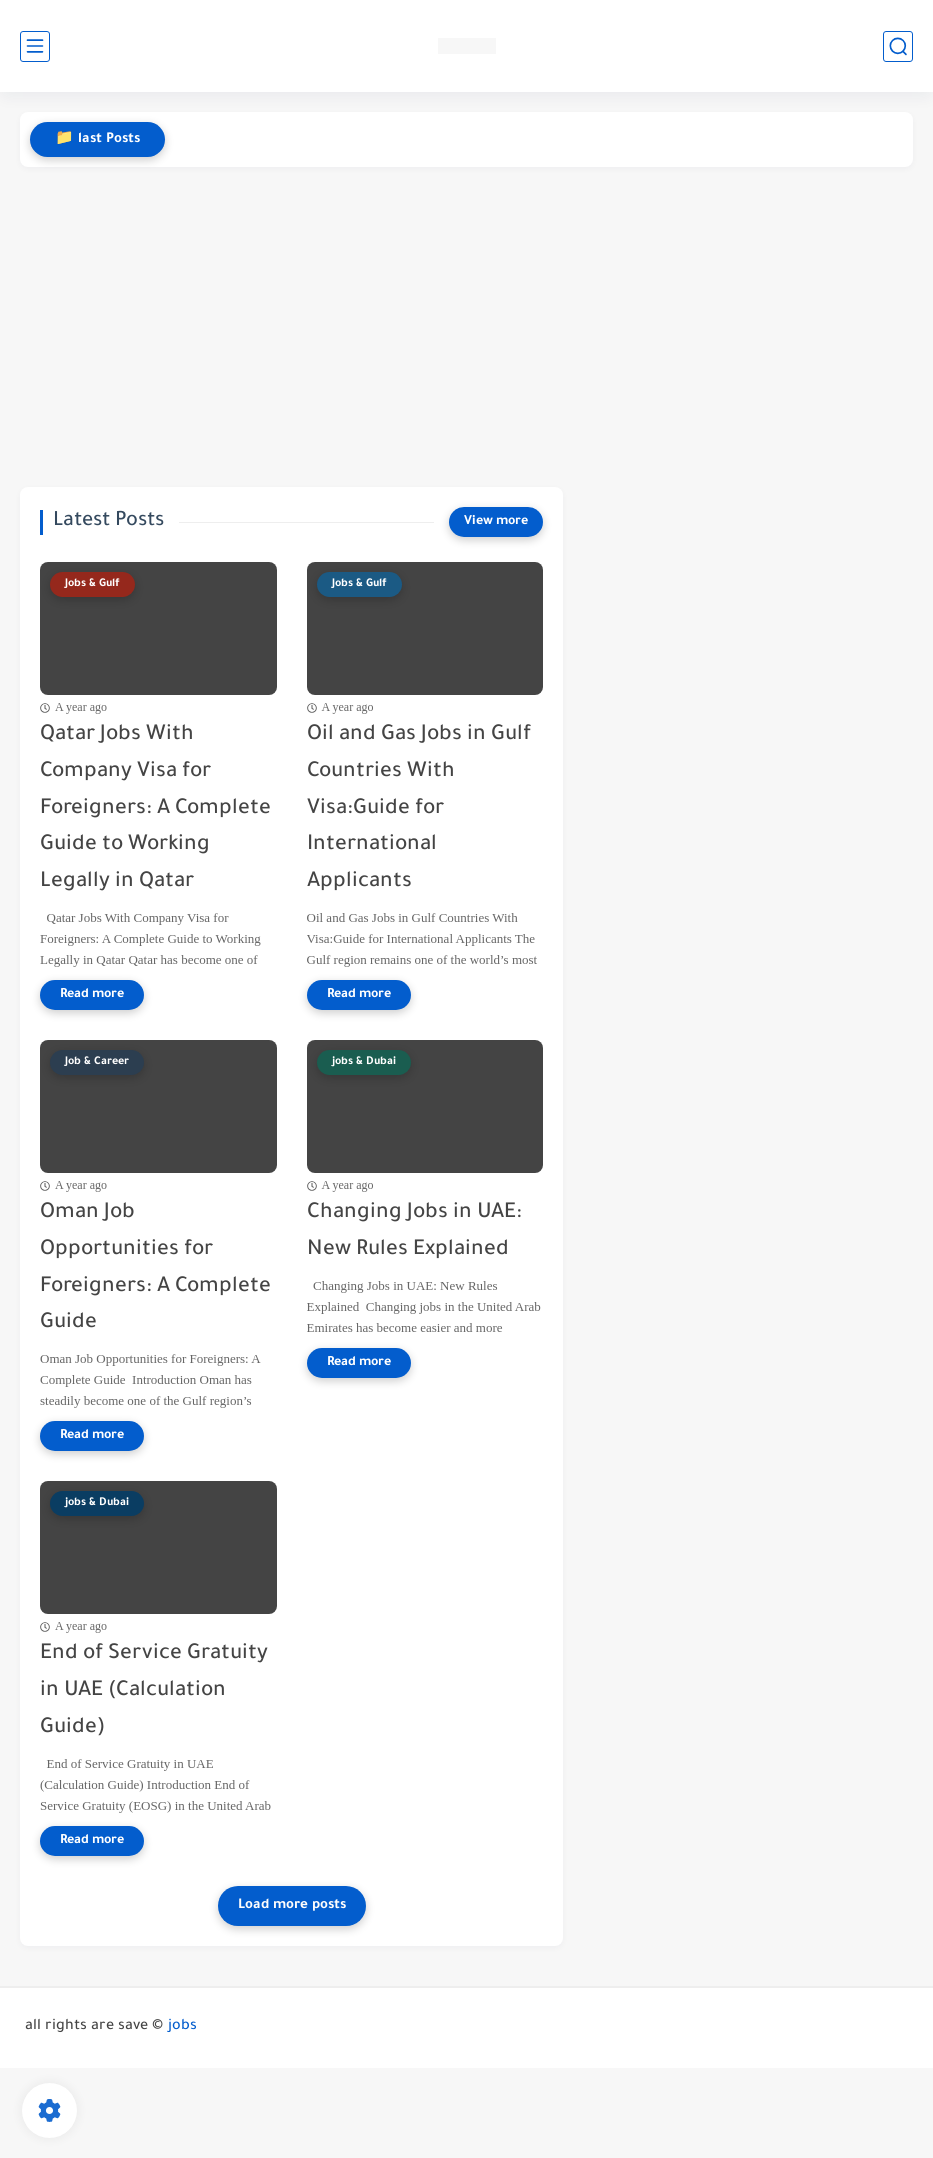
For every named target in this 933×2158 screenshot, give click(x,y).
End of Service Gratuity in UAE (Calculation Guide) (154, 1691)
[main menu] (35, 46)
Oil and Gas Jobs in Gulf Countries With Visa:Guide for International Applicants (419, 809)
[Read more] (92, 995)
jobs (182, 2027)
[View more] (496, 522)
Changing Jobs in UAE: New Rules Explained (414, 1232)
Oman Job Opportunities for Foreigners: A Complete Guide (155, 1268)
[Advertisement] (466, 327)
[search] (898, 46)
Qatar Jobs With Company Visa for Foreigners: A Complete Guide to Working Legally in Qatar (155, 809)
